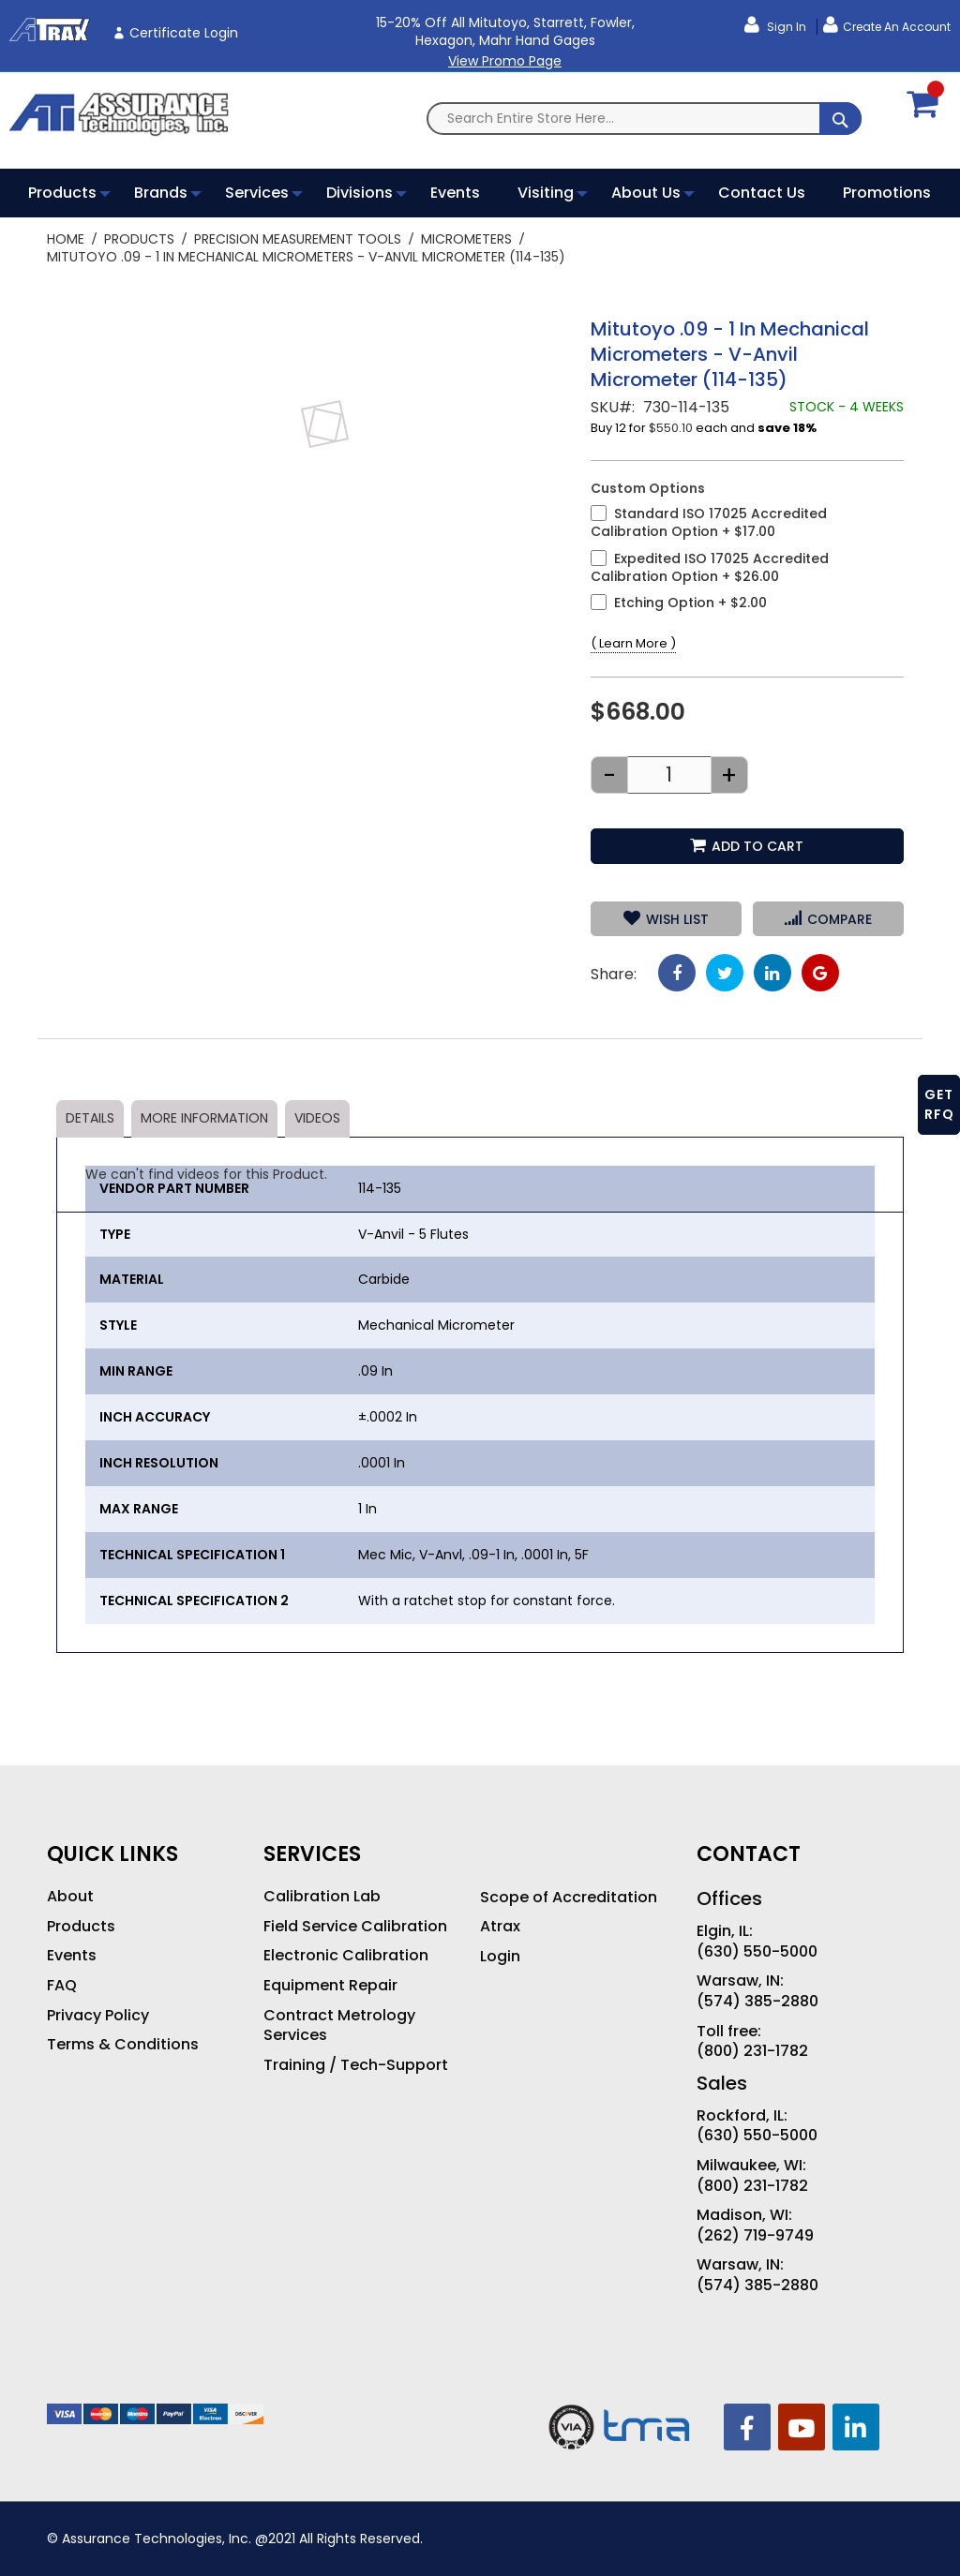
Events (72, 1955)
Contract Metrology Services (339, 2025)
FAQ (62, 1985)
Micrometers (466, 239)
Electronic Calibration (345, 1955)
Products (139, 239)
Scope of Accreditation (568, 1897)
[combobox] (644, 118)
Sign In (785, 27)
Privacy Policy (98, 2015)
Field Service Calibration (355, 1926)
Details (90, 1118)
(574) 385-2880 (757, 2001)
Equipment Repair (330, 1985)
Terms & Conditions (123, 2044)
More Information (204, 1118)
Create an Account (897, 27)
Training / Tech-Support (355, 2065)
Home (65, 239)
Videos (317, 1118)
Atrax (500, 1926)
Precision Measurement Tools (297, 239)
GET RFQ (939, 1104)
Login (500, 1956)
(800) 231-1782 (752, 2051)
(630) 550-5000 (757, 1952)
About (70, 1896)
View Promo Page (505, 61)
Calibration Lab (322, 1896)
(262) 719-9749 (755, 2236)
